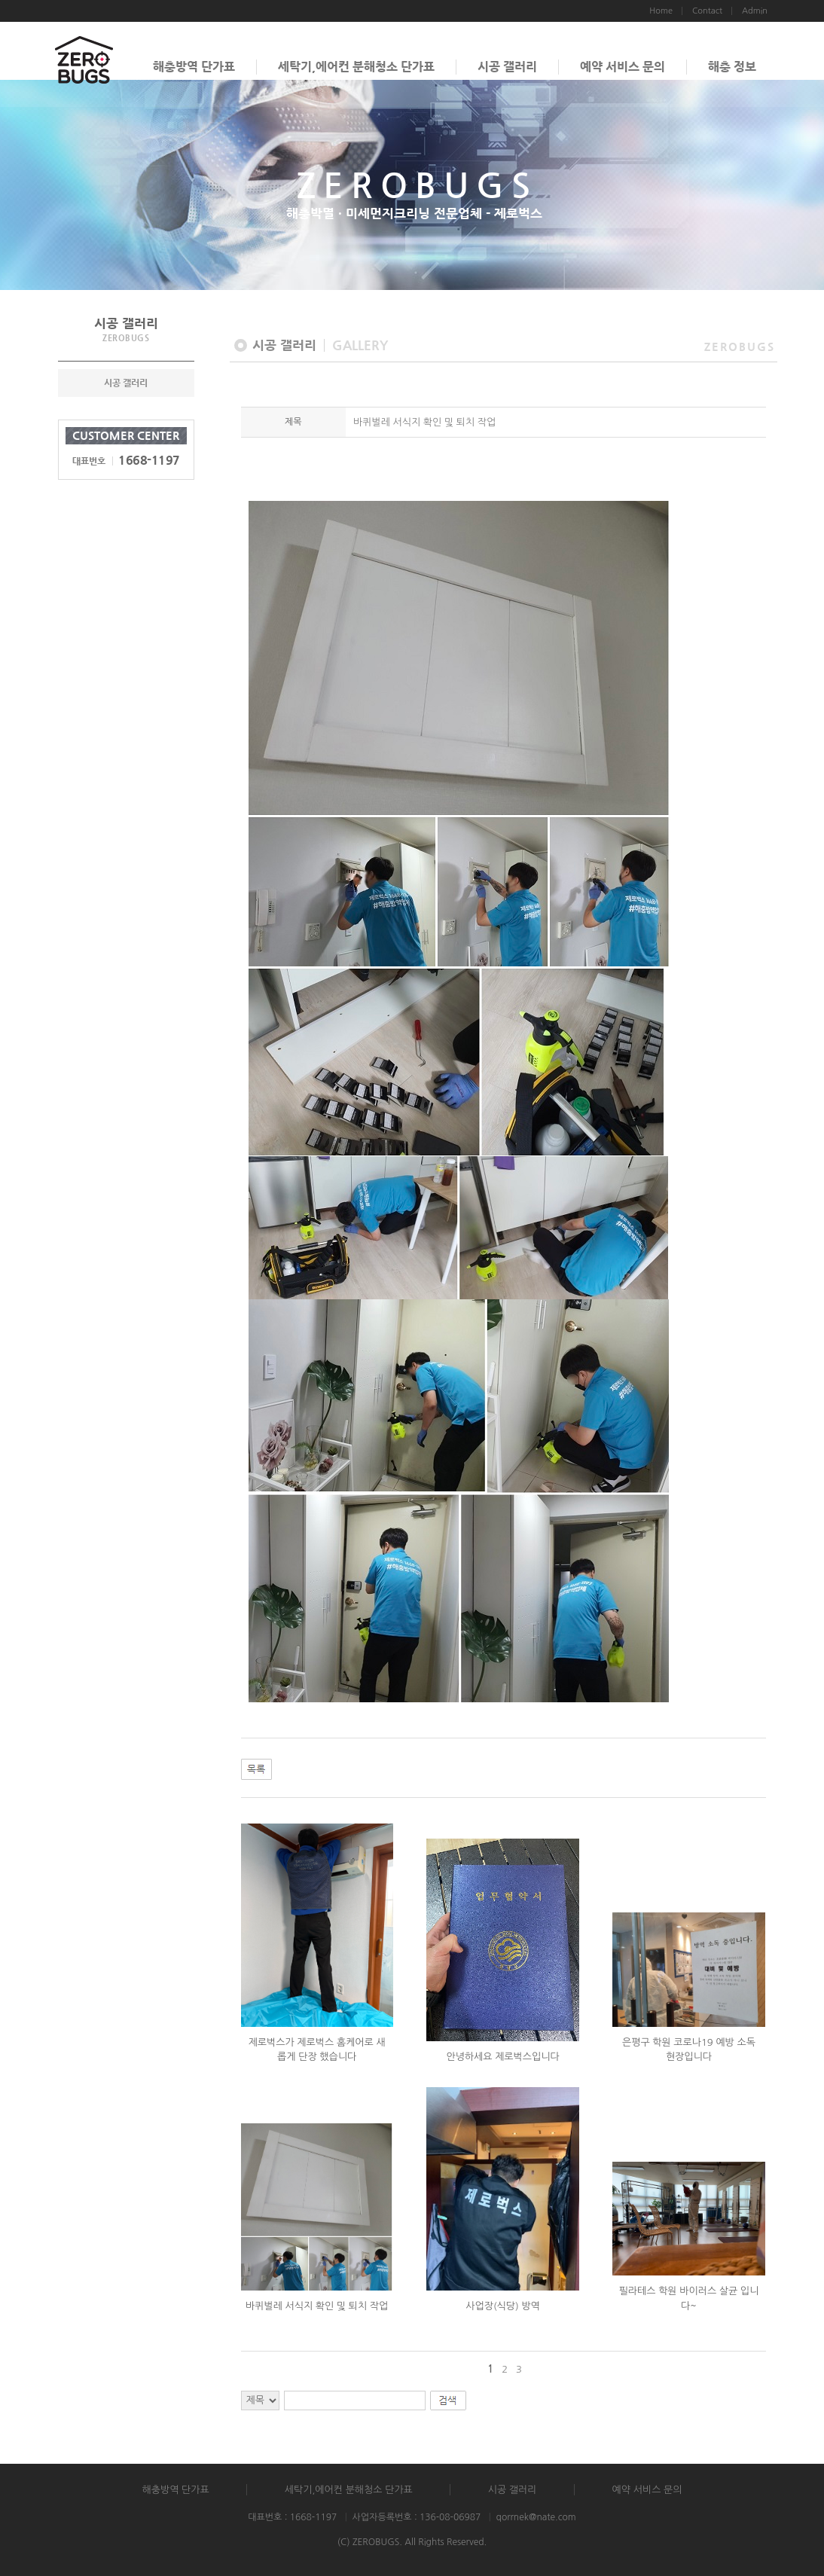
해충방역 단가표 (194, 67)
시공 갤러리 (507, 67)
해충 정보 (732, 67)
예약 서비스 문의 (622, 67)
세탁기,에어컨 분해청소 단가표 (356, 67)
